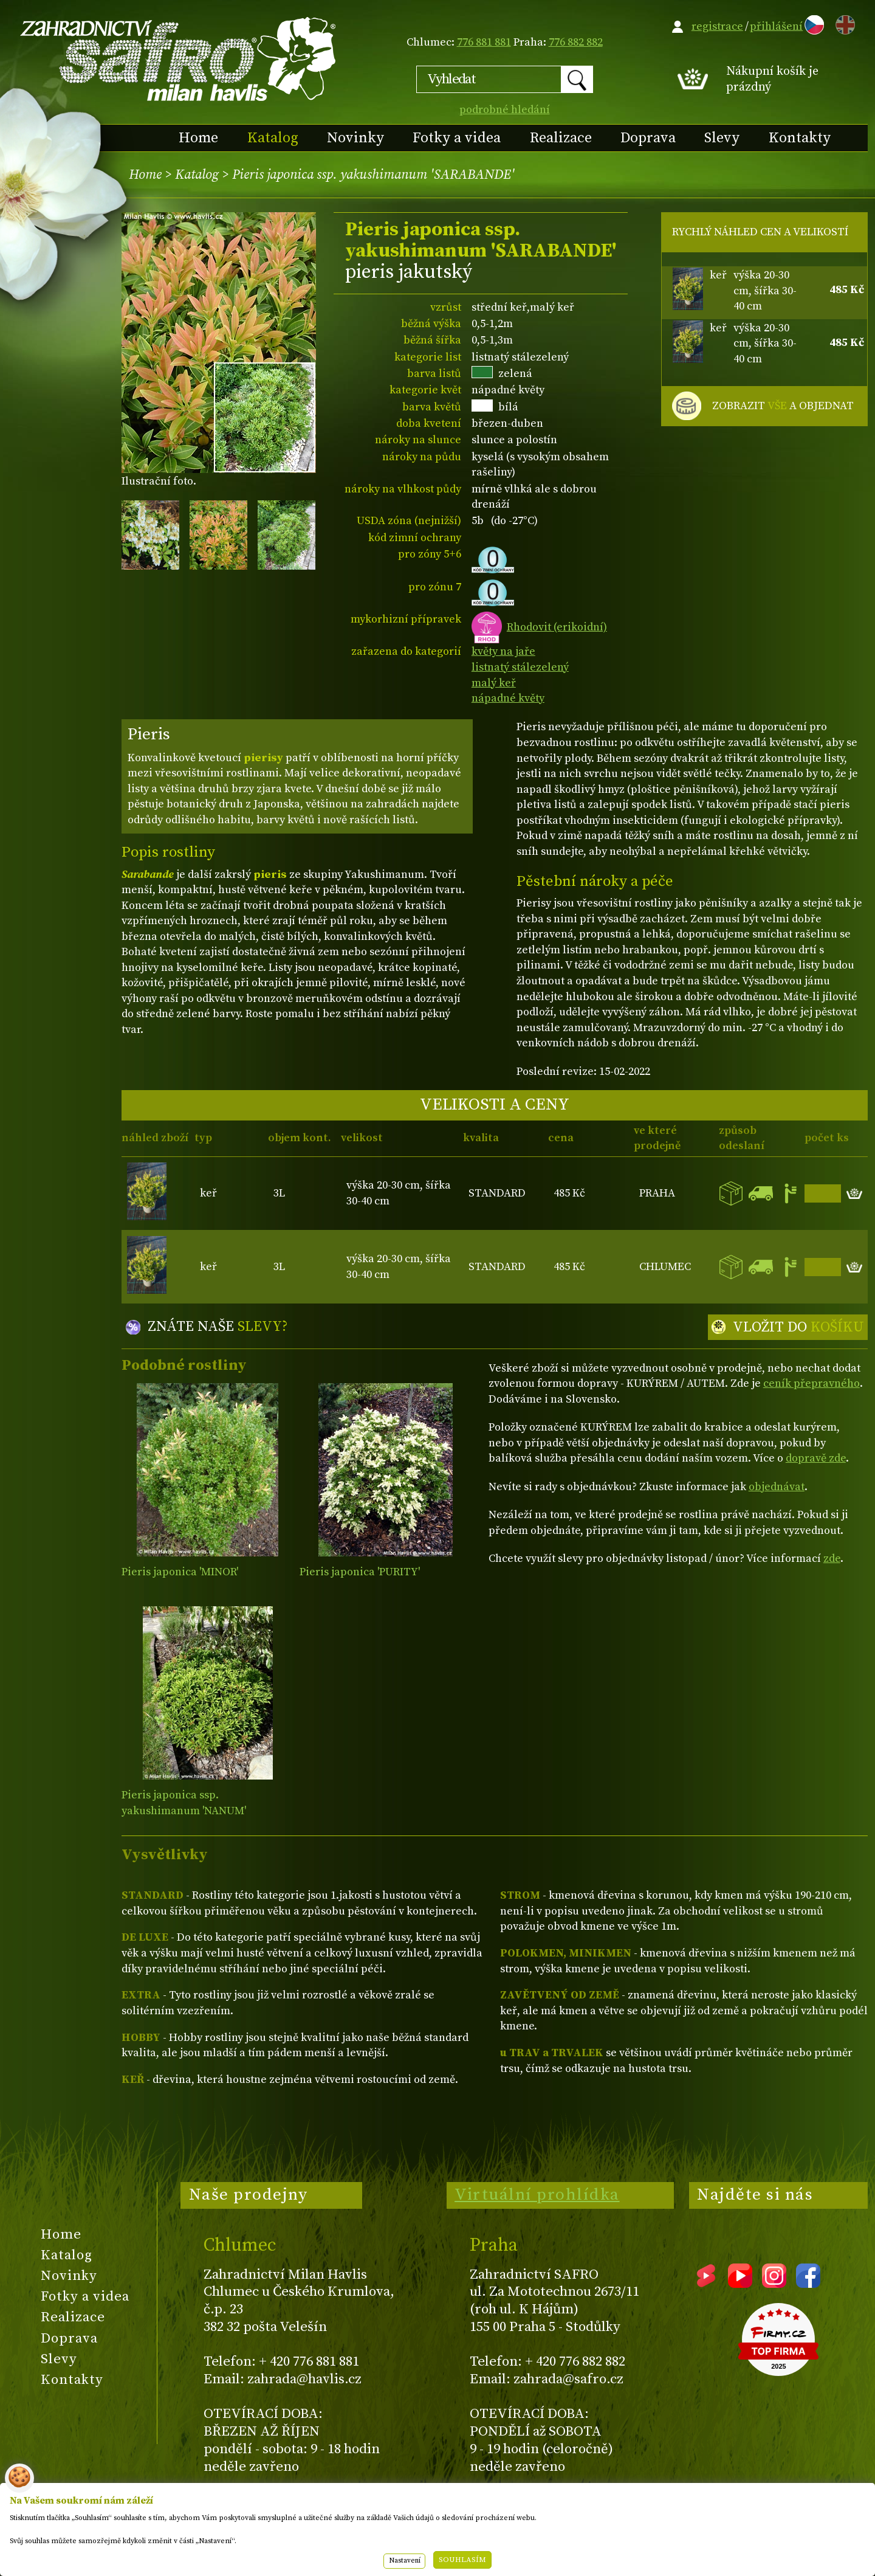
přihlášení (776, 26)
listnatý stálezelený (520, 667)
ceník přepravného (811, 1383)
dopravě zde (816, 1458)
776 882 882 (576, 42)
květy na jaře (503, 651)
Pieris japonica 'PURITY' (360, 1572)
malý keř (494, 683)
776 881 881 (484, 42)
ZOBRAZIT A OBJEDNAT (783, 406)
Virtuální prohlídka (537, 2194)
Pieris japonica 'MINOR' (180, 1572)
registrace (717, 26)
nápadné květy (508, 698)
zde (831, 1559)
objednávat (777, 1487)
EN (843, 23)
